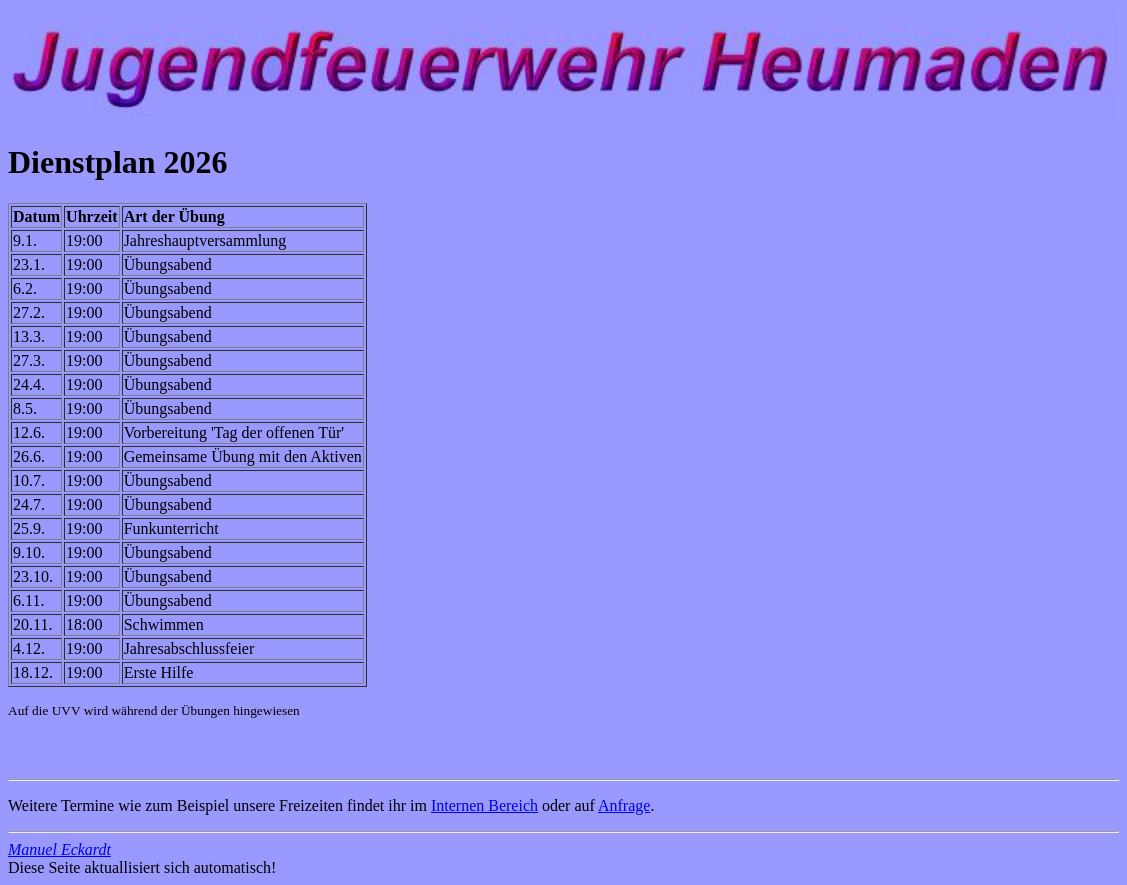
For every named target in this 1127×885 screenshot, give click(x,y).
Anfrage (624, 805)
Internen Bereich (484, 805)
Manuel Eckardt (59, 849)
